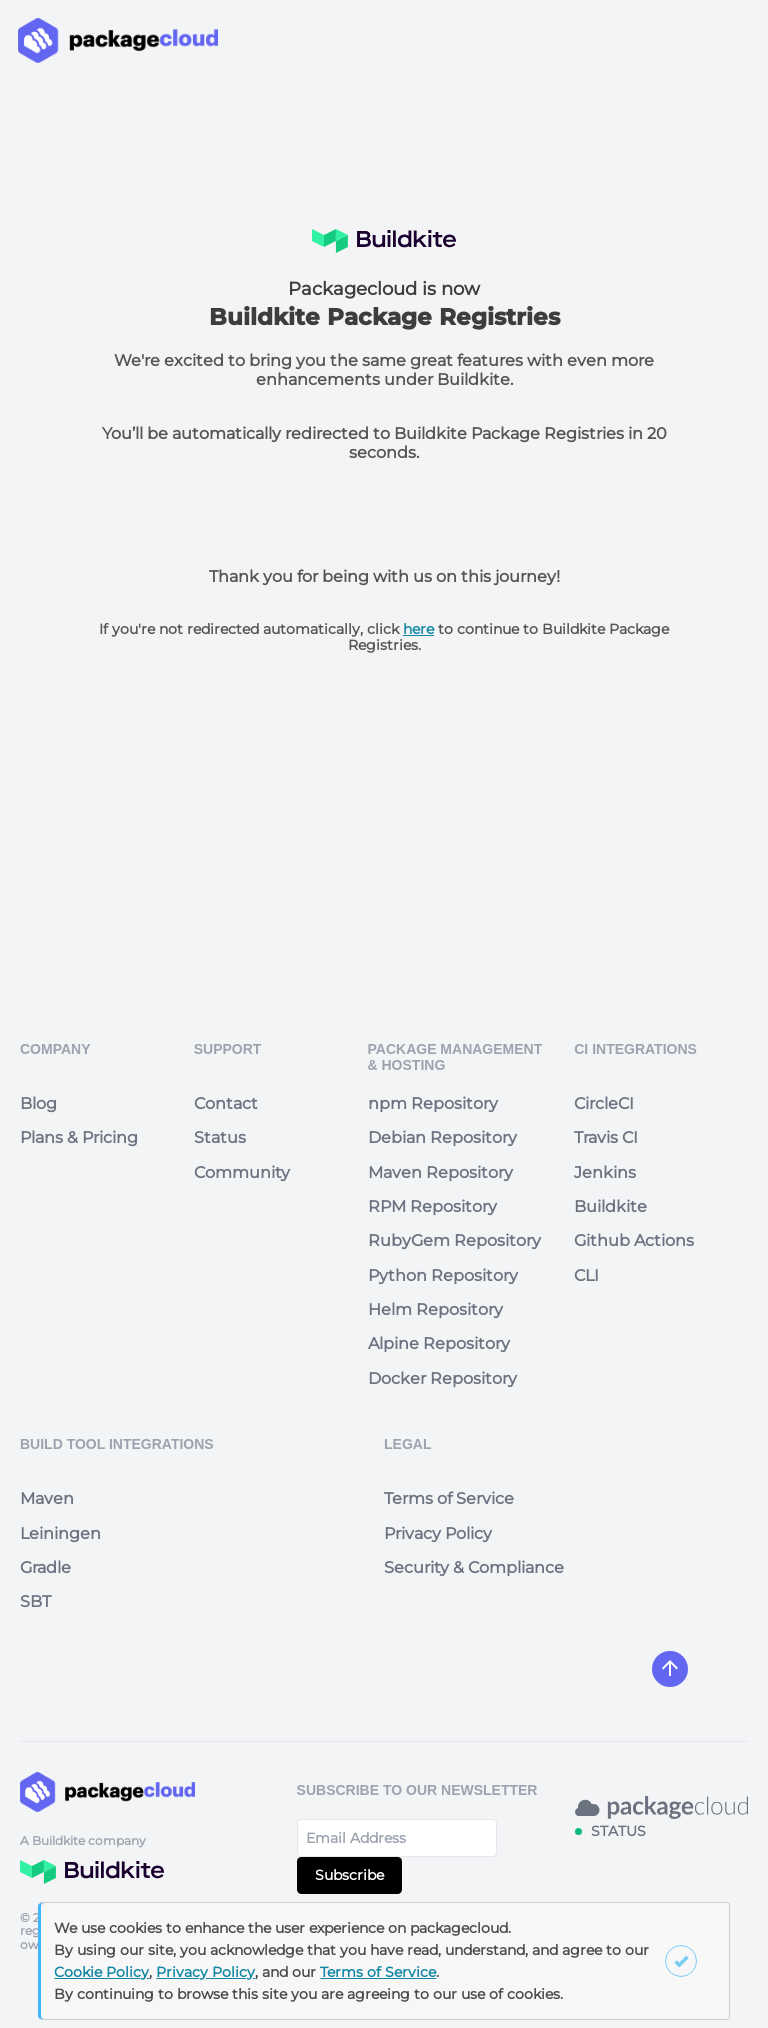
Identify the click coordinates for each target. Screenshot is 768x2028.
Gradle (45, 1567)
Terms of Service (449, 1498)
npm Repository (433, 1103)
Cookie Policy (101, 1972)
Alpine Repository (439, 1343)
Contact (226, 1103)
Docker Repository (442, 1378)
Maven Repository (440, 1172)
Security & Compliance (474, 1567)
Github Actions (634, 1240)
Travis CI (606, 1137)
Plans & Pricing (79, 1137)
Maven (47, 1498)
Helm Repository (435, 1309)
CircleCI (604, 1103)
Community (242, 1172)
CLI (586, 1275)
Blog (38, 1103)
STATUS (618, 1831)
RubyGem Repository (454, 1240)
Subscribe (349, 1875)
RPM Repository (432, 1206)
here (418, 629)
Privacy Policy (438, 1533)
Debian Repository (442, 1137)
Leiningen (60, 1533)
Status (220, 1137)
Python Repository (443, 1275)
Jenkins (605, 1172)
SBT (35, 1601)
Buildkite (610, 1206)
